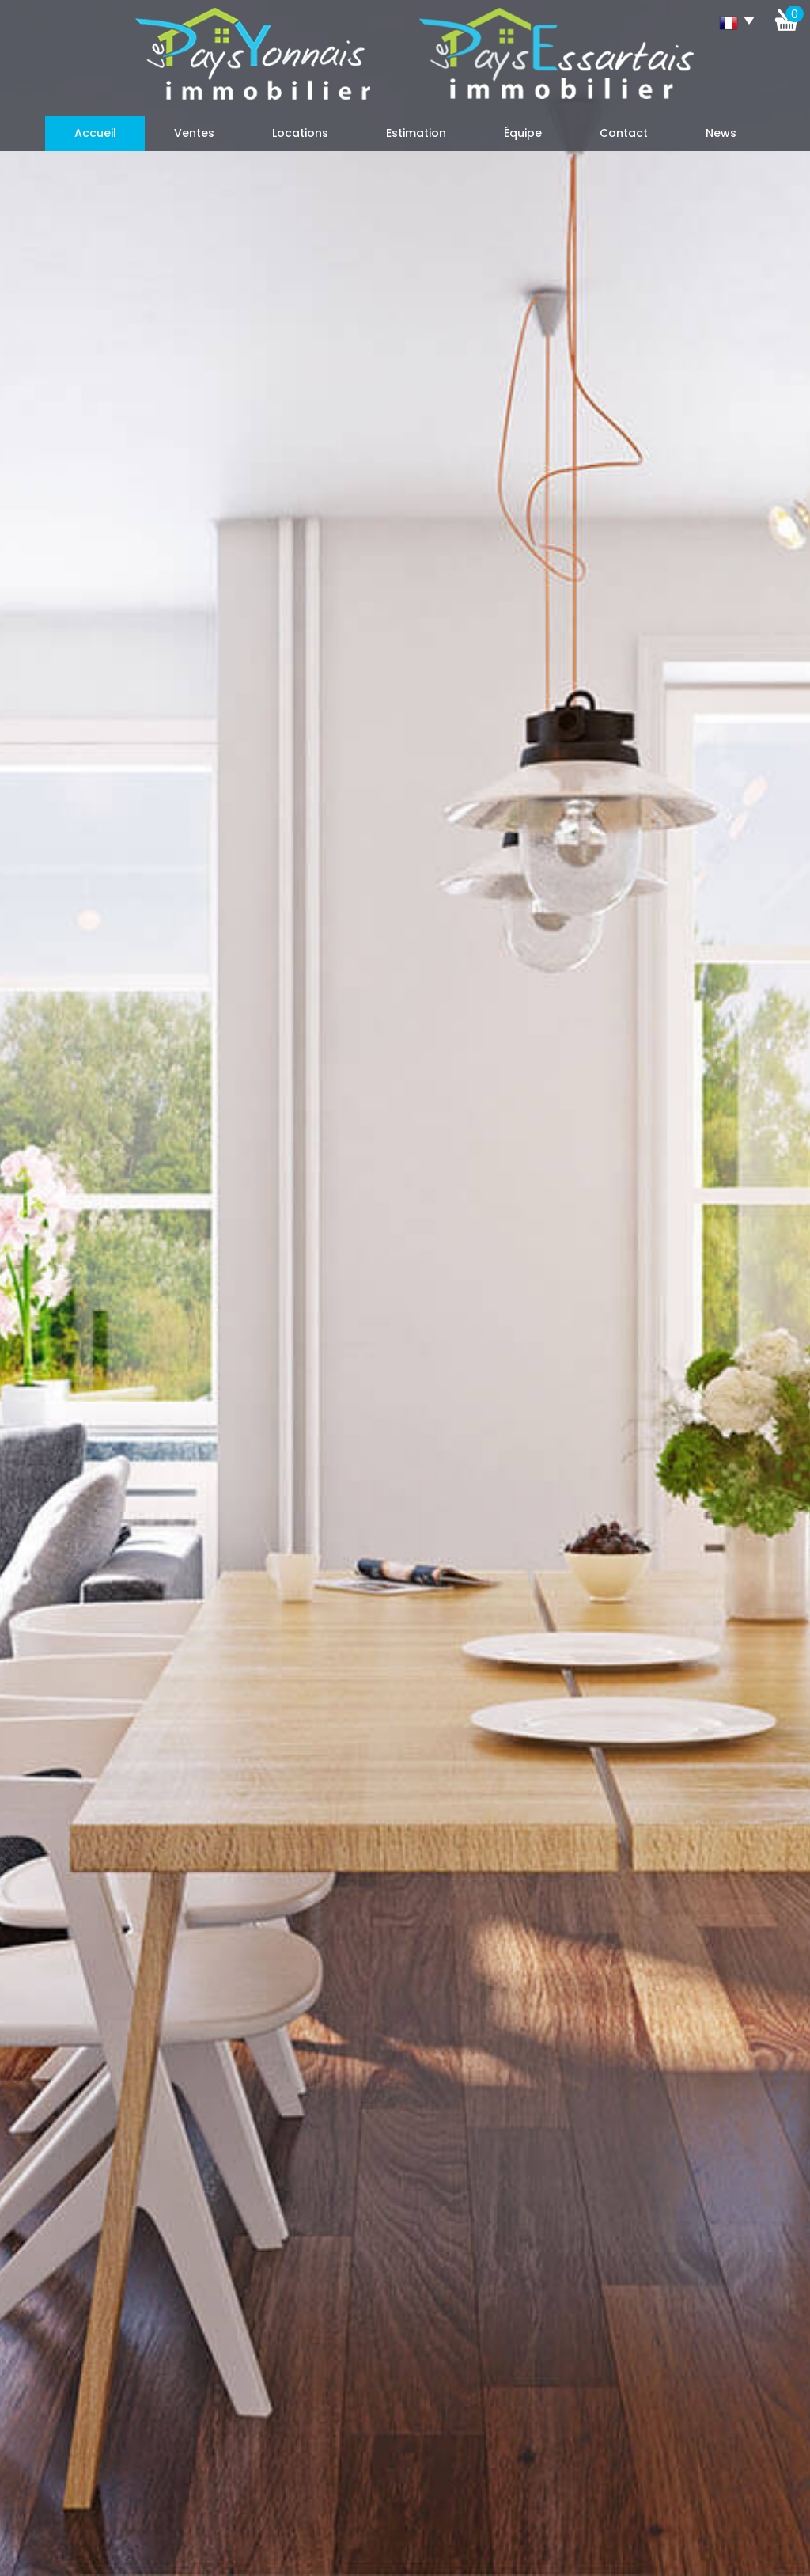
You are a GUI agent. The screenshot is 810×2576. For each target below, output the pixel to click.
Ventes (194, 133)
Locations (300, 133)
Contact (624, 133)
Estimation (416, 133)
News (721, 133)
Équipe (523, 133)
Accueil (95, 133)
